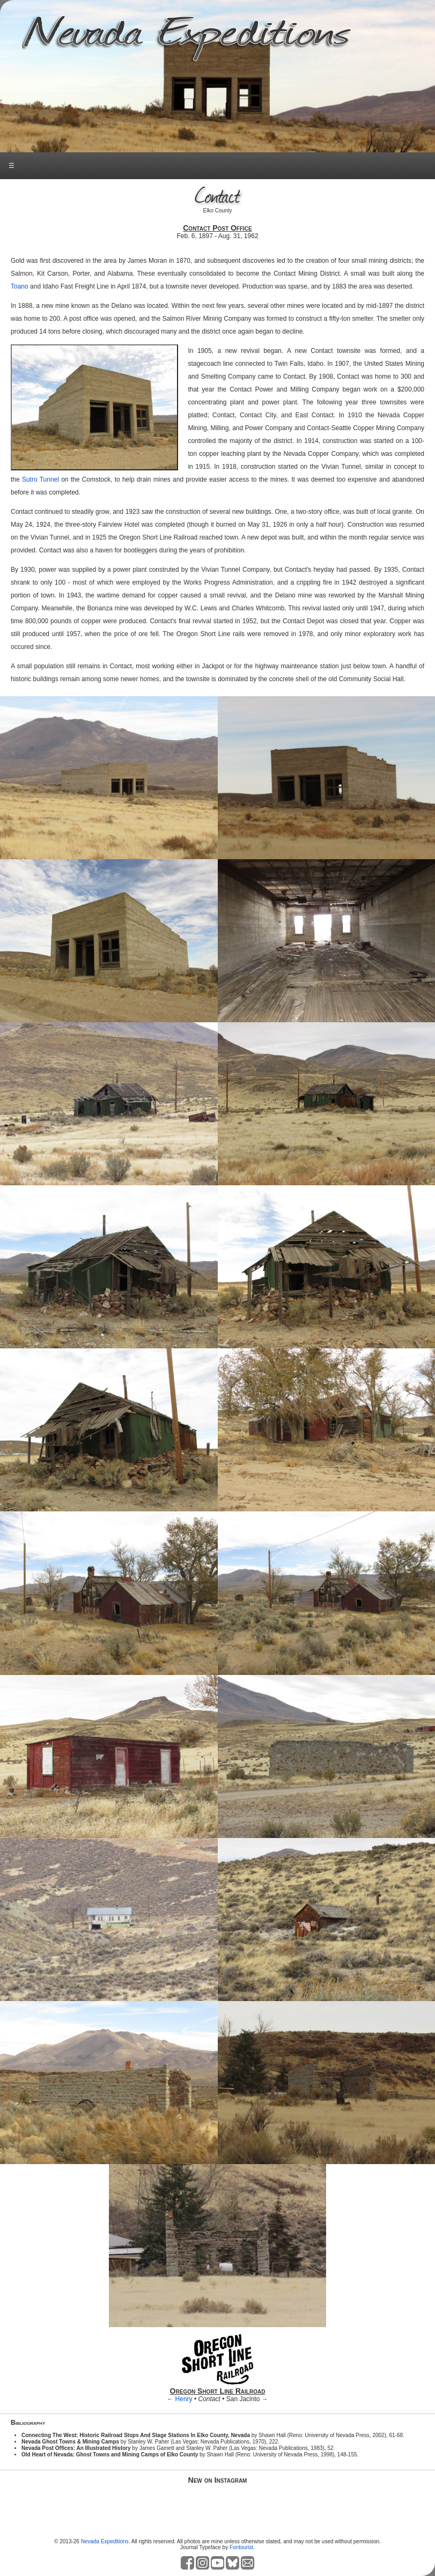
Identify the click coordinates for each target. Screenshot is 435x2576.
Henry (184, 2399)
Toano (19, 286)
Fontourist (241, 2547)
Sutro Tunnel (40, 479)
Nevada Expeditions (105, 2541)
